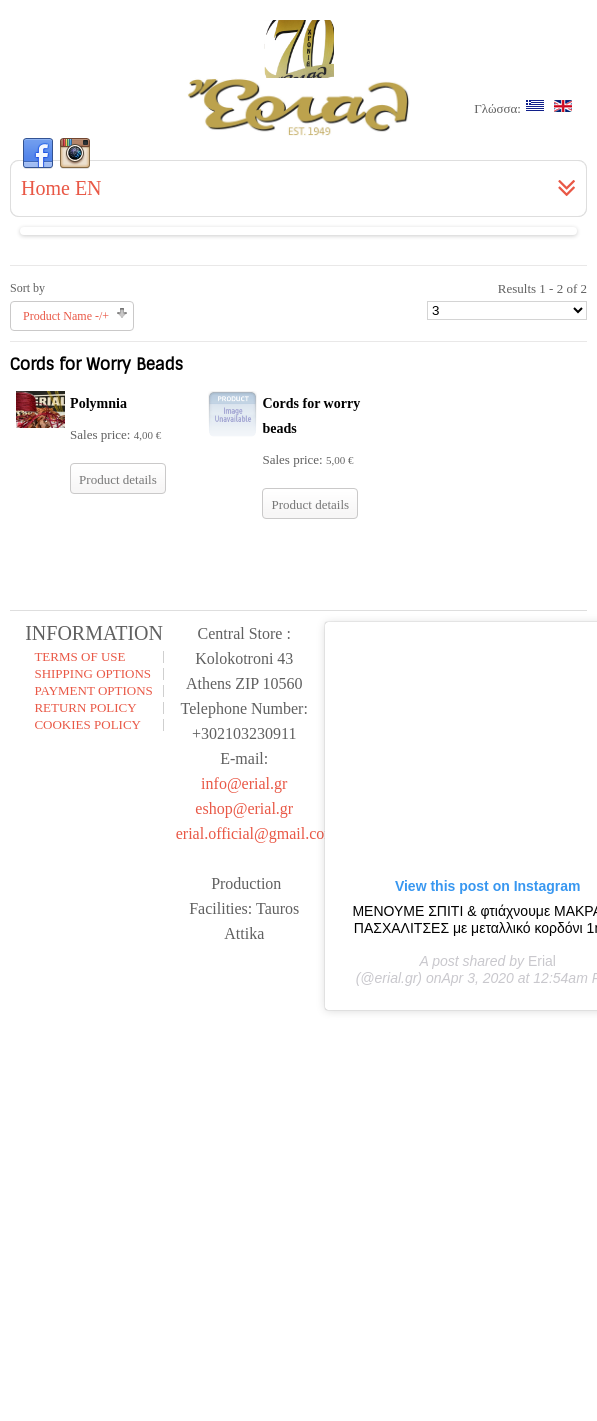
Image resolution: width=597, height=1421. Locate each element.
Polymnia (98, 403)
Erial (542, 961)
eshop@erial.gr (244, 808)
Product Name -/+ (66, 316)
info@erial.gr (244, 783)
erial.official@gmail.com (256, 833)
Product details (118, 479)
